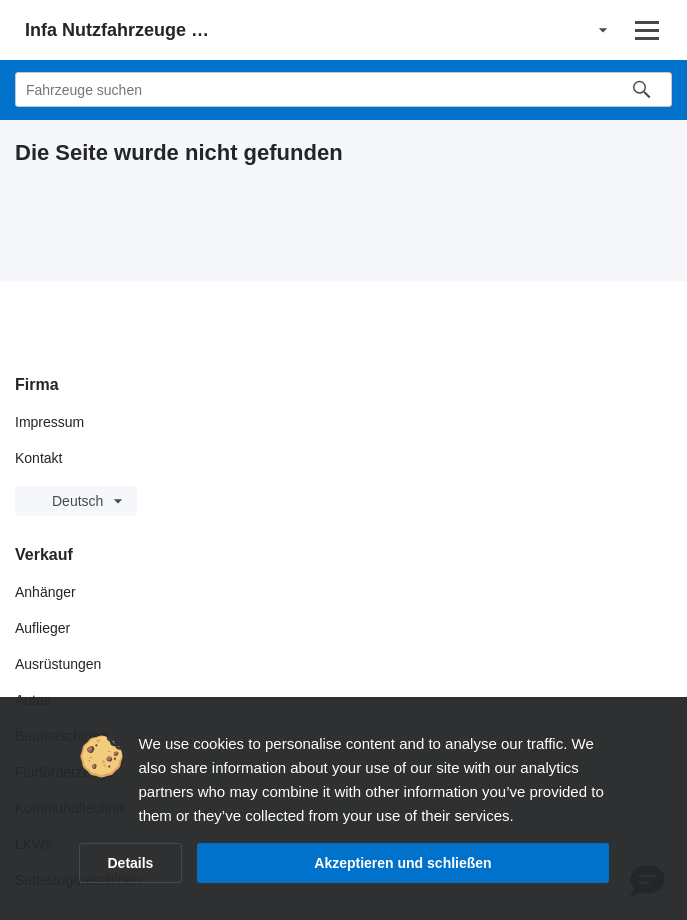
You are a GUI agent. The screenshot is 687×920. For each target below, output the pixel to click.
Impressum (49, 422)
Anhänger (45, 592)
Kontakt (38, 458)
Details (131, 863)
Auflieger (42, 628)
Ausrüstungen (58, 664)
